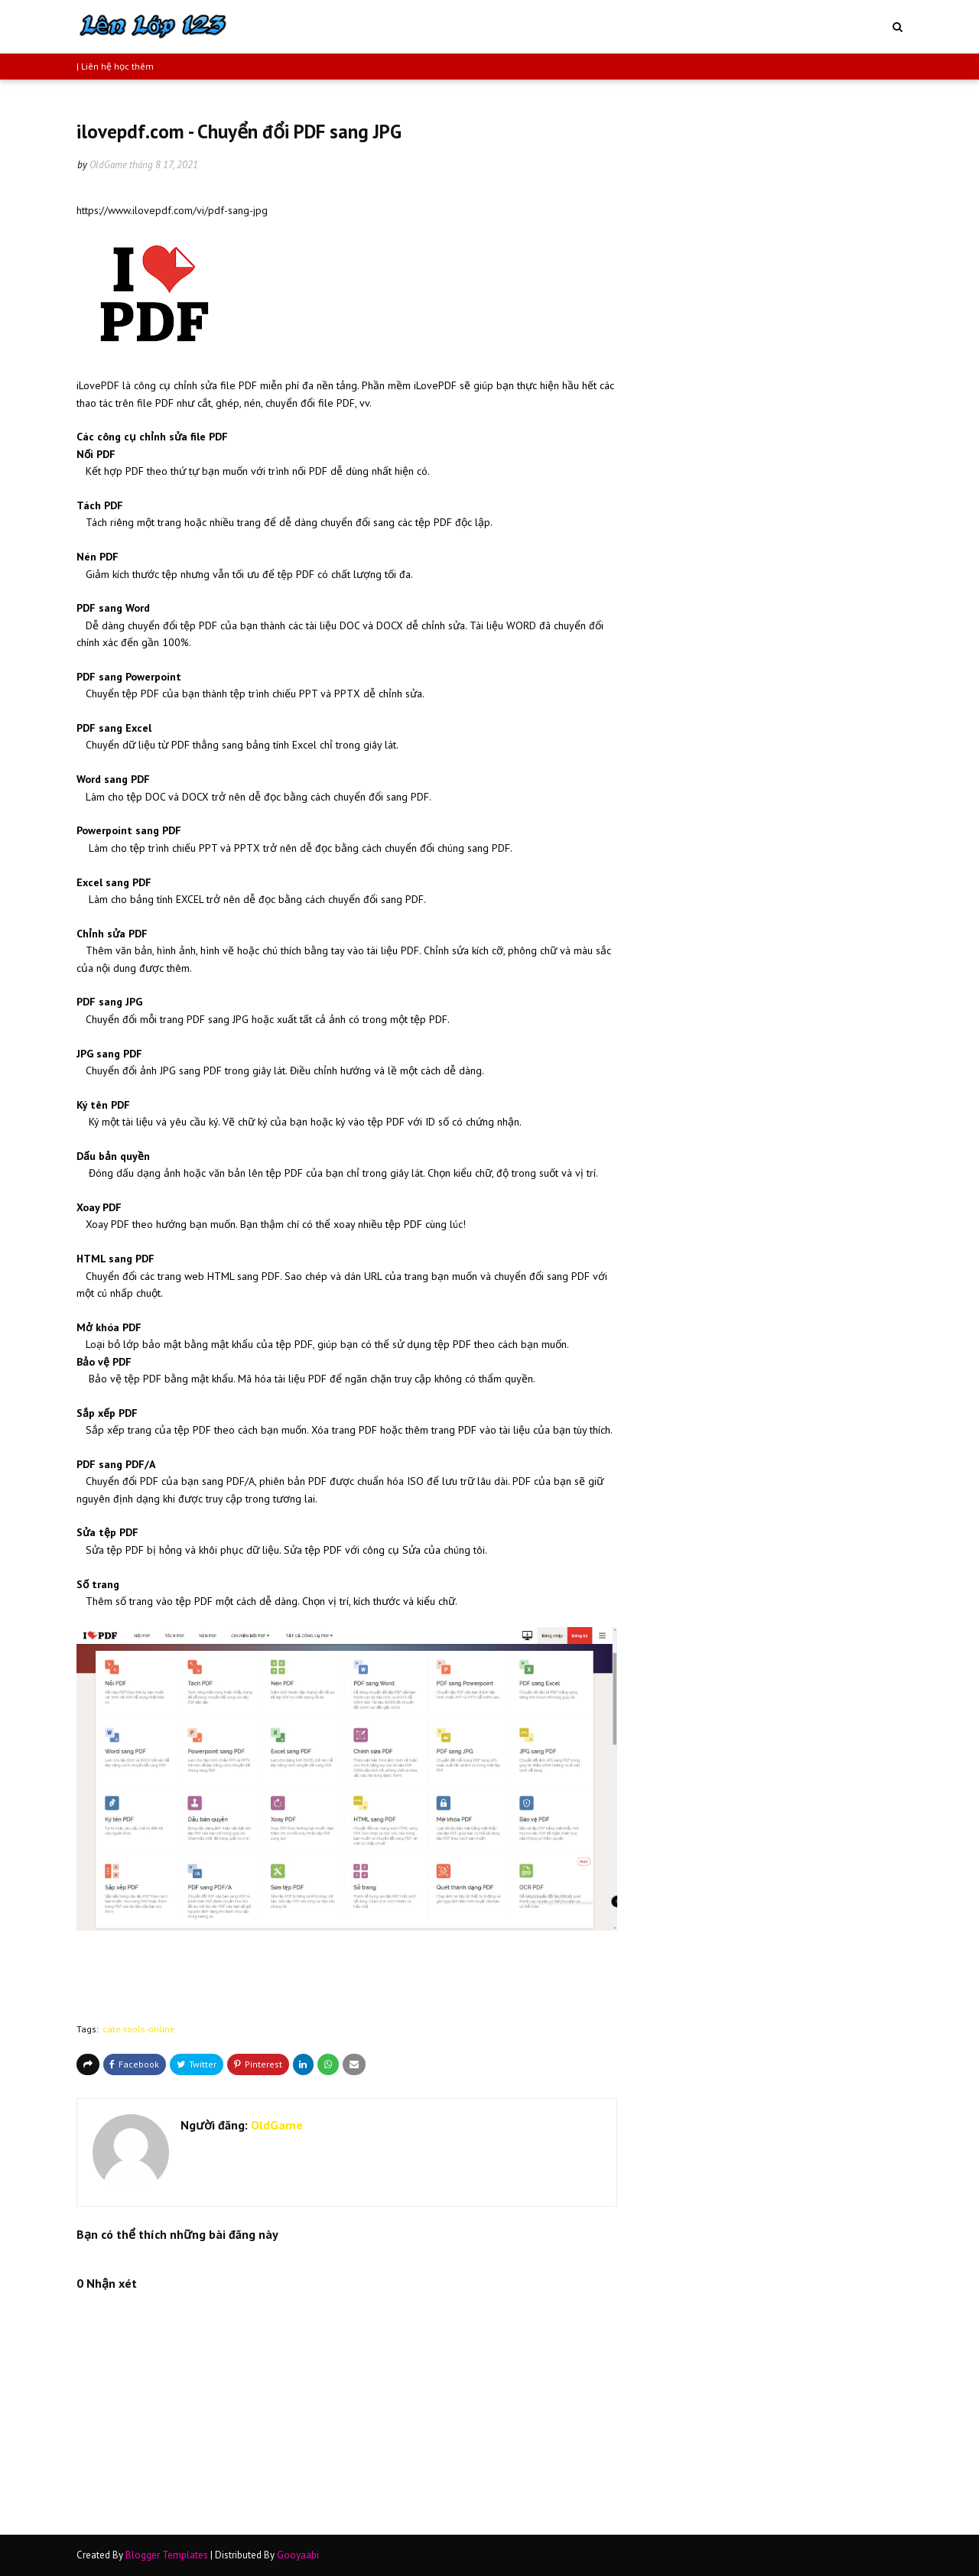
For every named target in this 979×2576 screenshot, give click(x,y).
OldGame (108, 164)
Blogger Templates (166, 2554)
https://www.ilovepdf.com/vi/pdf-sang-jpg (172, 210)
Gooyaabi (298, 2554)
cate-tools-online (138, 2029)
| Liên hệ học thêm (115, 66)
